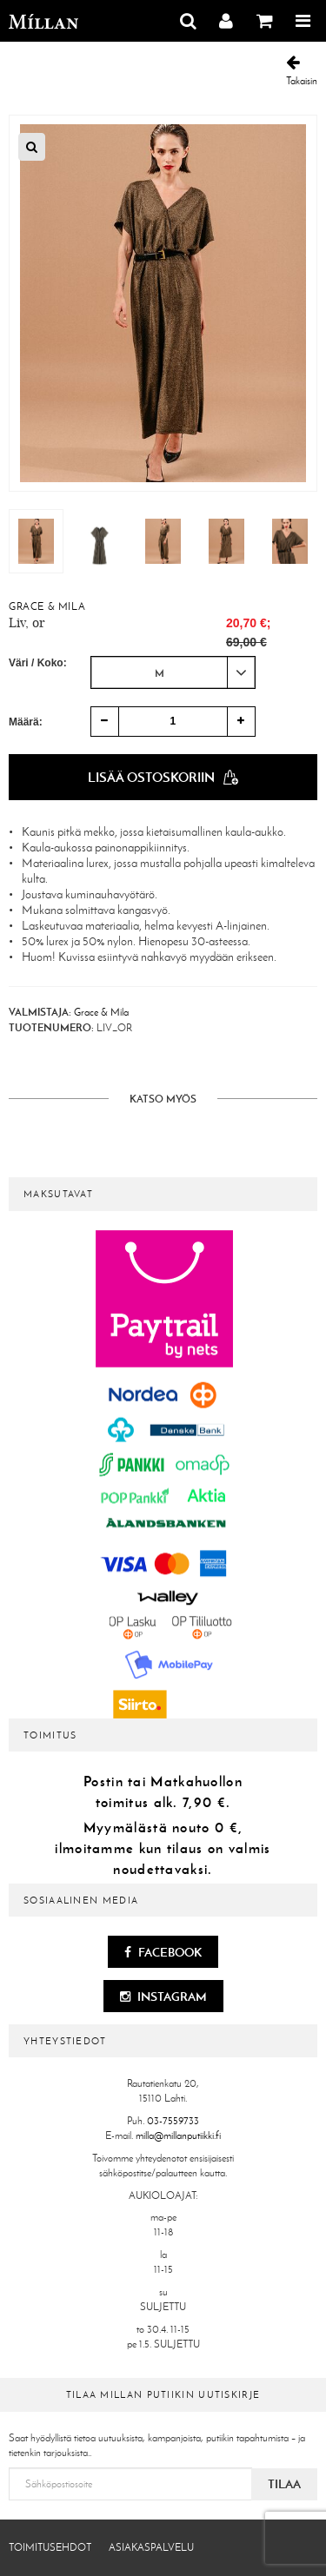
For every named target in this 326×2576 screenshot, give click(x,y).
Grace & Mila (47, 606)
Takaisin (301, 71)
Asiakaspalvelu (151, 2547)
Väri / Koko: (38, 663)
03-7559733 (173, 2121)
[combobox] (173, 672)
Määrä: (26, 722)
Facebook (163, 1952)
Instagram (163, 1996)
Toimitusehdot (50, 2547)
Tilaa (284, 2484)
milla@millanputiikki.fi (178, 2135)
